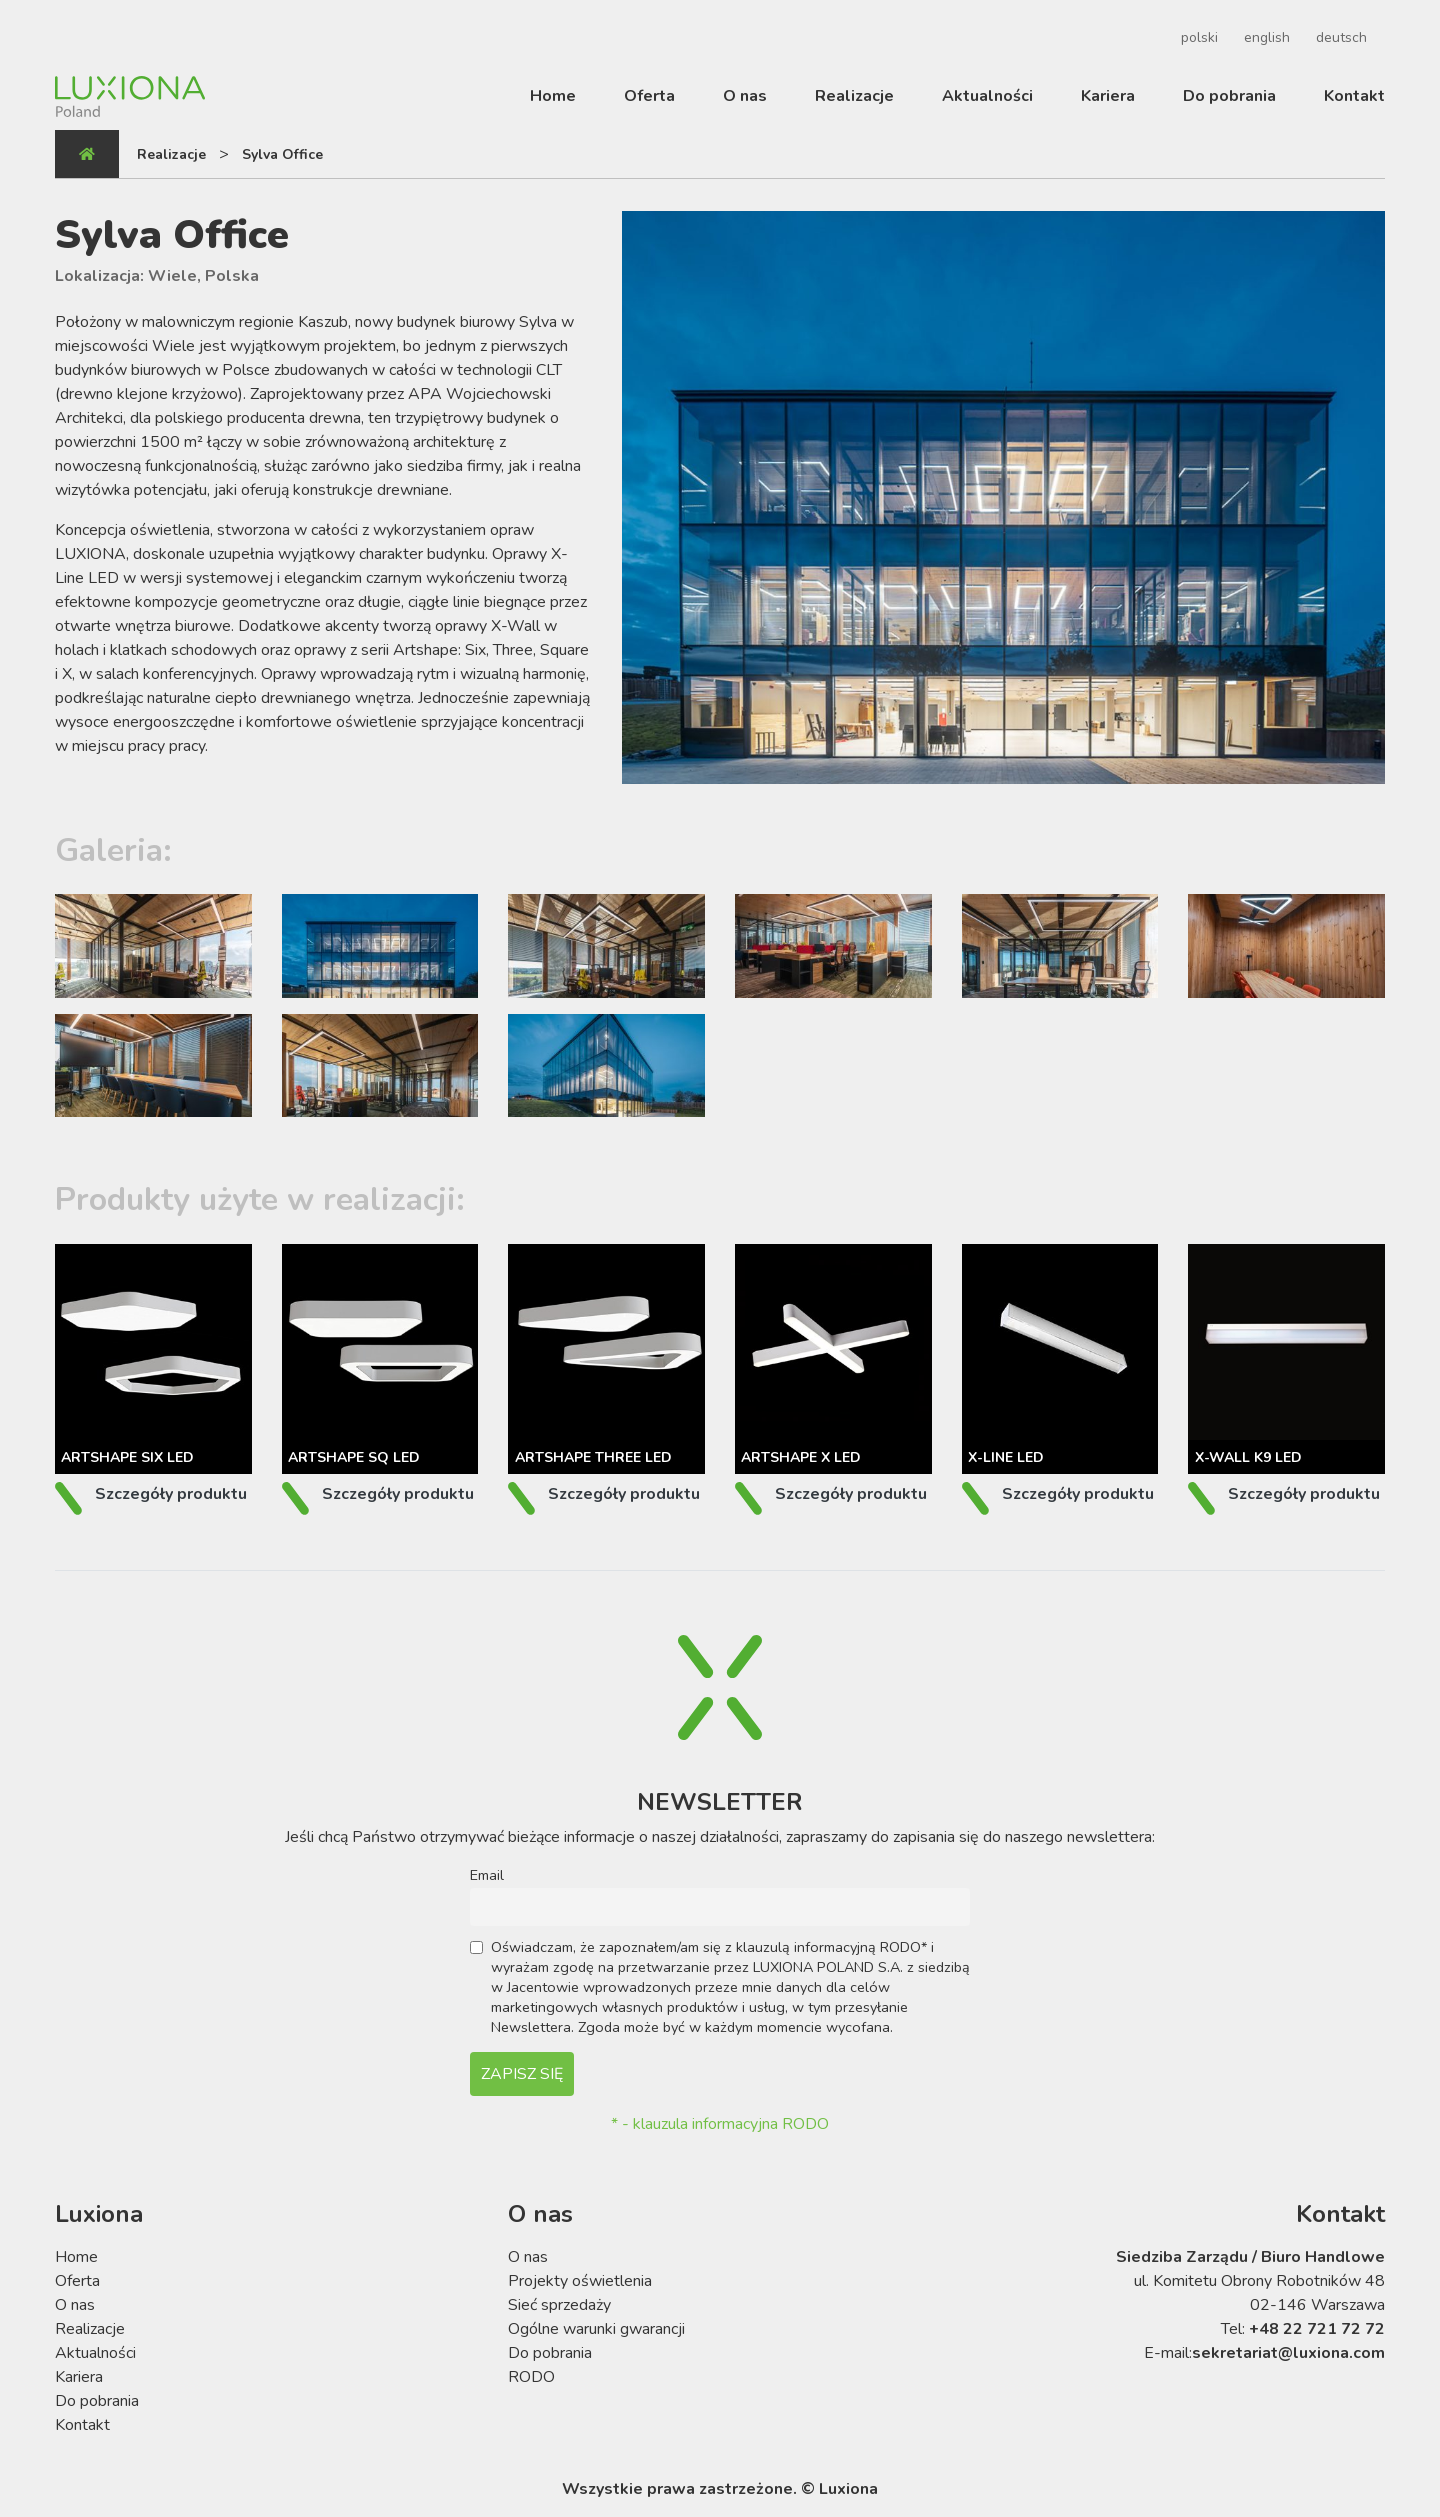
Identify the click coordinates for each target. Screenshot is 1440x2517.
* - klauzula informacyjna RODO (720, 2124)
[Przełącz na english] (1264, 38)
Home (553, 96)
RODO (531, 2377)
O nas (745, 96)
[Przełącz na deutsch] (1338, 38)
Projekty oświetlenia (580, 2281)
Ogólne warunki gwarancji (596, 2329)
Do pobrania (1229, 96)
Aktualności (987, 96)
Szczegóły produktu (171, 1494)
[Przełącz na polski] (1196, 38)
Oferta (649, 96)
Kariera (1108, 96)
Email (487, 1875)
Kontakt (1354, 96)
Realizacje (854, 96)
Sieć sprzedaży (559, 2305)
